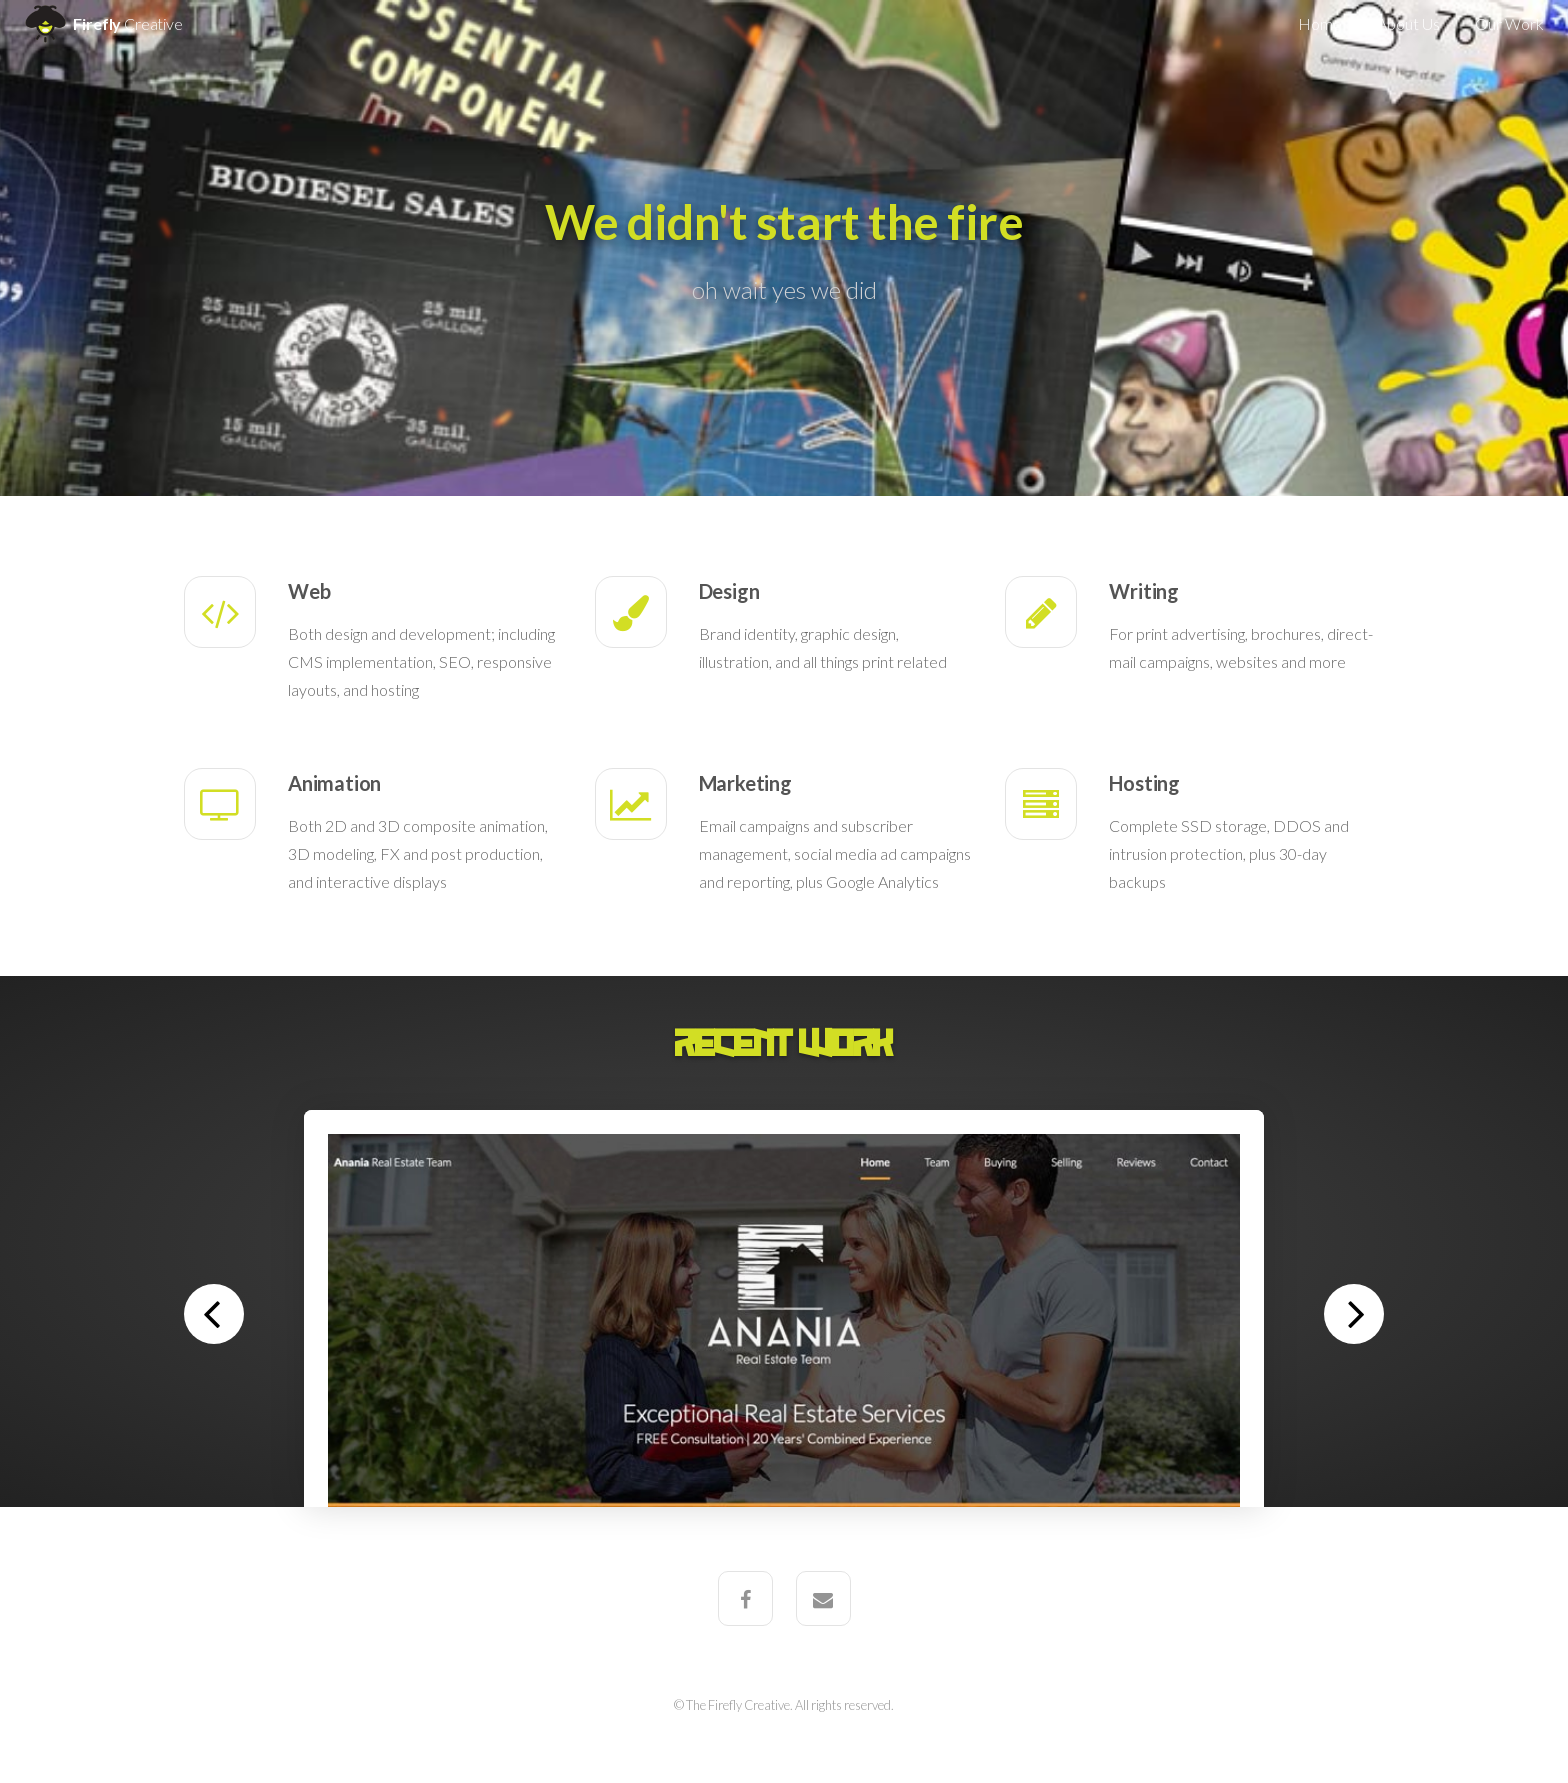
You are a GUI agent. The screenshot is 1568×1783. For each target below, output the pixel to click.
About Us (1408, 23)
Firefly (101, 23)
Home (1320, 23)
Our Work (1509, 23)
